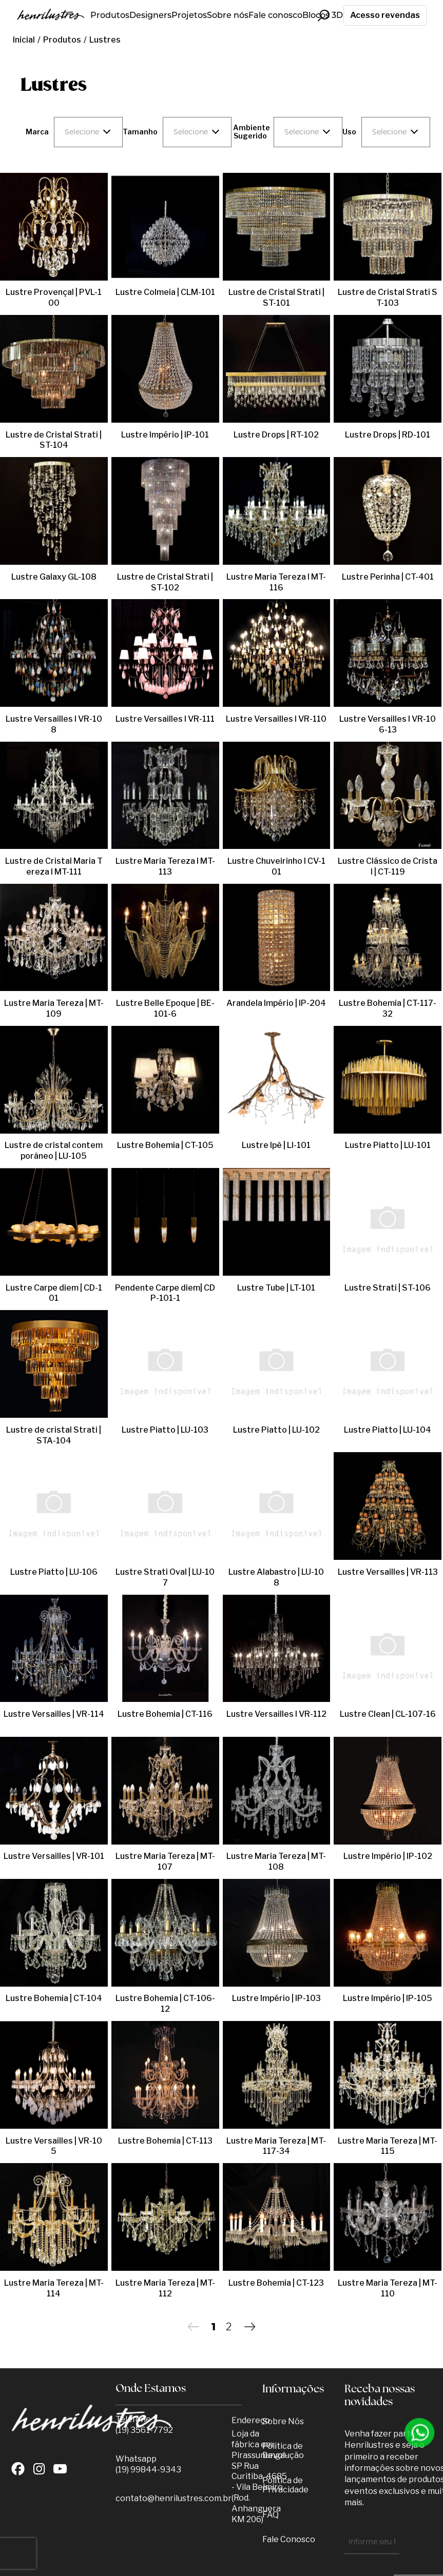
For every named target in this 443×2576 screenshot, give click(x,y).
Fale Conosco (288, 2539)
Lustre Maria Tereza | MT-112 (165, 2288)
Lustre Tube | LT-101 (276, 1288)
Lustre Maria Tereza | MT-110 (387, 2288)
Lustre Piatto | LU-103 (165, 1430)
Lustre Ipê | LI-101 (276, 1145)
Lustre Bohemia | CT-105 (165, 1145)
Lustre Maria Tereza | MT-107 (165, 1861)
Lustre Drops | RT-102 (276, 435)
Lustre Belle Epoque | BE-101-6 (165, 1008)
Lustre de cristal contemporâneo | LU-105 (54, 1150)
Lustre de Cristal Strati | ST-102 (165, 582)
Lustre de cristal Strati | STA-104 (54, 1435)
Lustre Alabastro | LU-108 (276, 1572)
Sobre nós (227, 15)
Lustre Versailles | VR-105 (54, 2141)
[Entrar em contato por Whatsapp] (420, 2432)
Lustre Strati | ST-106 (387, 1288)
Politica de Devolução (283, 2450)
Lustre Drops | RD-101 (387, 435)
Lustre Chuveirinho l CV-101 (276, 866)
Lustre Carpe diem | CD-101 (54, 1288)
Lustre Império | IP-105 (387, 1998)
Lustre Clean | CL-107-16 (388, 1714)
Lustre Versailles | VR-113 (388, 1572)
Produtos (109, 15)
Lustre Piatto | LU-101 (388, 1145)
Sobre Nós (283, 2421)
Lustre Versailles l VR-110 (276, 719)
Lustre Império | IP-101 (165, 435)
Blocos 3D (322, 15)
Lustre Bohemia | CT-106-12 (165, 2003)
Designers (150, 15)
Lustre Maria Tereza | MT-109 (54, 1008)
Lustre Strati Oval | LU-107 (165, 1572)
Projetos (189, 15)
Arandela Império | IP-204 (276, 1003)
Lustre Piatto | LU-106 (54, 1572)
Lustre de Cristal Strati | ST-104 (53, 440)
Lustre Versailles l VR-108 (54, 719)
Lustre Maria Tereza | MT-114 (54, 2288)
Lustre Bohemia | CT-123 (276, 2283)
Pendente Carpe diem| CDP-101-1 (165, 1293)
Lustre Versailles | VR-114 (54, 1714)
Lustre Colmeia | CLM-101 (165, 292)
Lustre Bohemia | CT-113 (165, 2141)
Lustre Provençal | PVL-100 (53, 292)
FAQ (270, 2515)
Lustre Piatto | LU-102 (276, 1430)
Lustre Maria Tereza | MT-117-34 (276, 2146)
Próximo (250, 2326)
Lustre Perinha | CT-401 (388, 577)
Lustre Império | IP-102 (387, 1856)
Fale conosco (275, 15)
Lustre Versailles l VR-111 (165, 719)
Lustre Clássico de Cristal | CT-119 (387, 866)
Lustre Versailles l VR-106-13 (387, 724)
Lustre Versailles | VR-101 (54, 1856)
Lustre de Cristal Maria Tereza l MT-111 (53, 866)
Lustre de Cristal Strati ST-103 (387, 297)
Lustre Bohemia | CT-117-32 (387, 1008)
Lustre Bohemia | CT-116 (165, 1714)
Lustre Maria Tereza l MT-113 (165, 866)
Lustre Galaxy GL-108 (54, 577)
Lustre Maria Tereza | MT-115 (387, 2146)
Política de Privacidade (285, 2484)
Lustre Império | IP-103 (276, 1998)
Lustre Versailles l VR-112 (276, 1714)
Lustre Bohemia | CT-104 (54, 1998)
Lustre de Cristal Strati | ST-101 (276, 297)
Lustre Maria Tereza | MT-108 (276, 1861)
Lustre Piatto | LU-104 (387, 1430)
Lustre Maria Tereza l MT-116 (276, 582)
